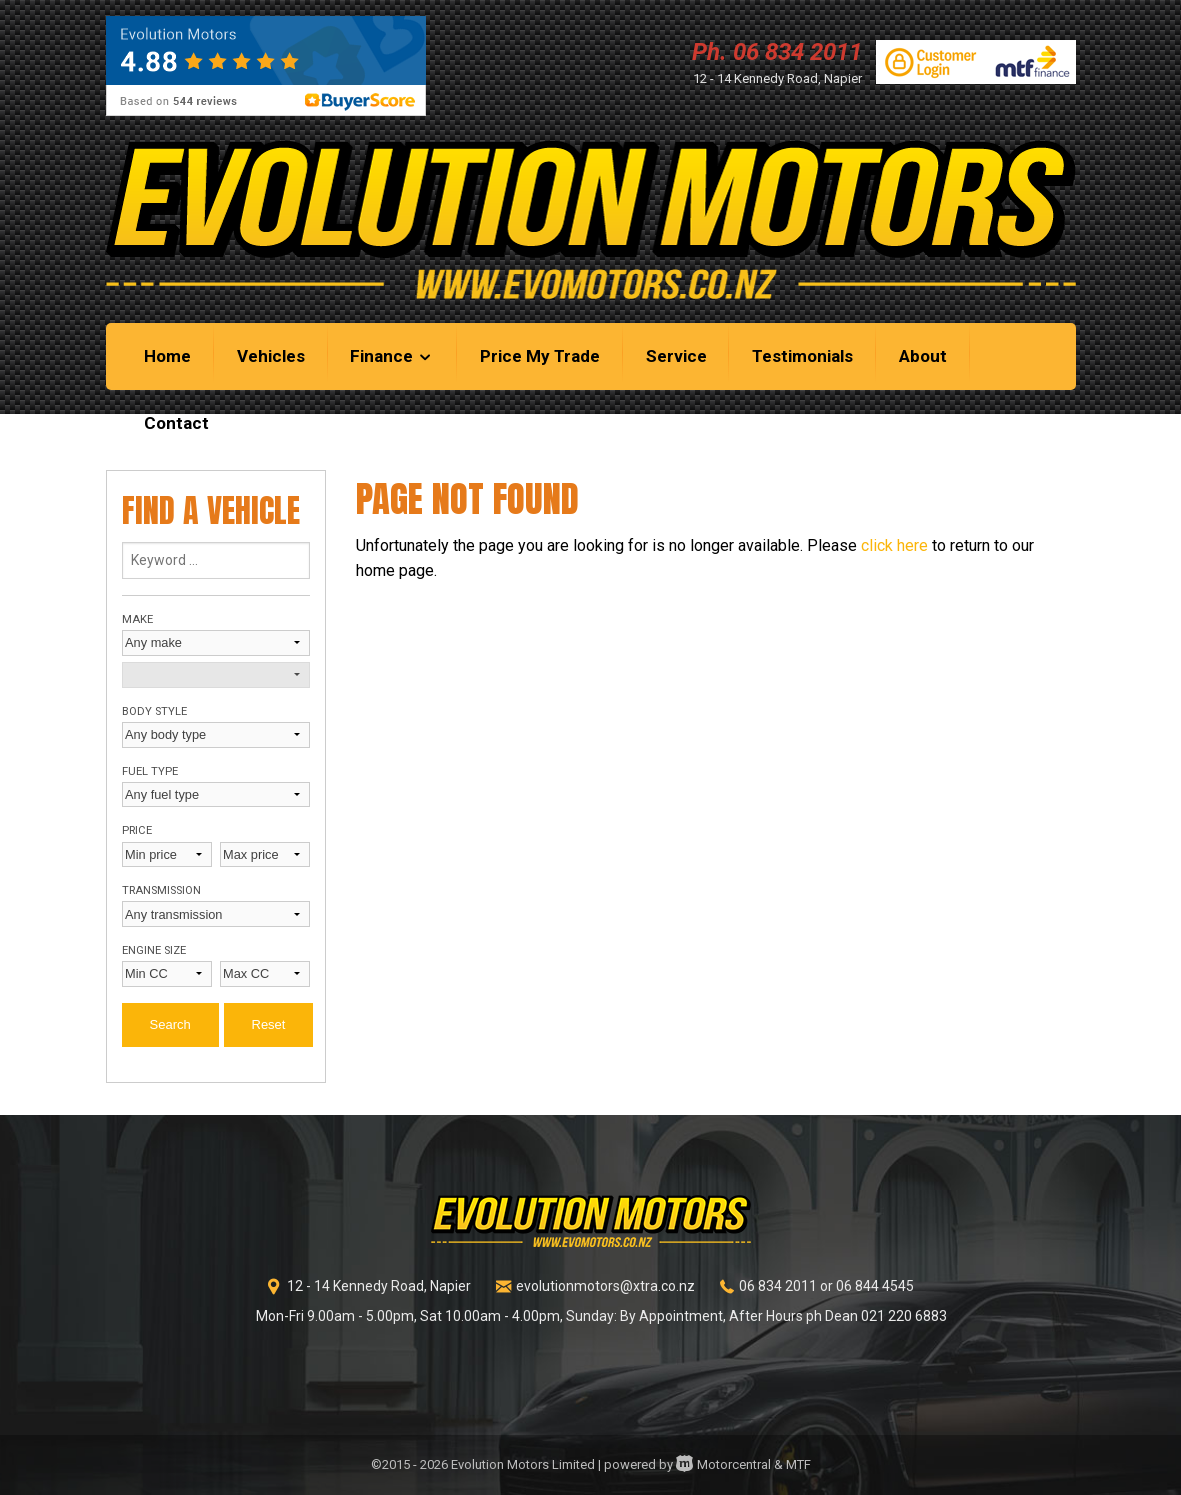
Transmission (161, 890)
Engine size (154, 950)
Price (137, 830)
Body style (154, 711)
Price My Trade (540, 356)
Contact (176, 423)
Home (167, 356)
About (923, 356)
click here (894, 545)
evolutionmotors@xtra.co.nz (605, 1286)
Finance (392, 356)
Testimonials (802, 356)
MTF (798, 1464)
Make (137, 619)
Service (676, 356)
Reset (269, 1024)
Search (170, 1024)
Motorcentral (723, 1464)
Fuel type (150, 771)
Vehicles (271, 356)
